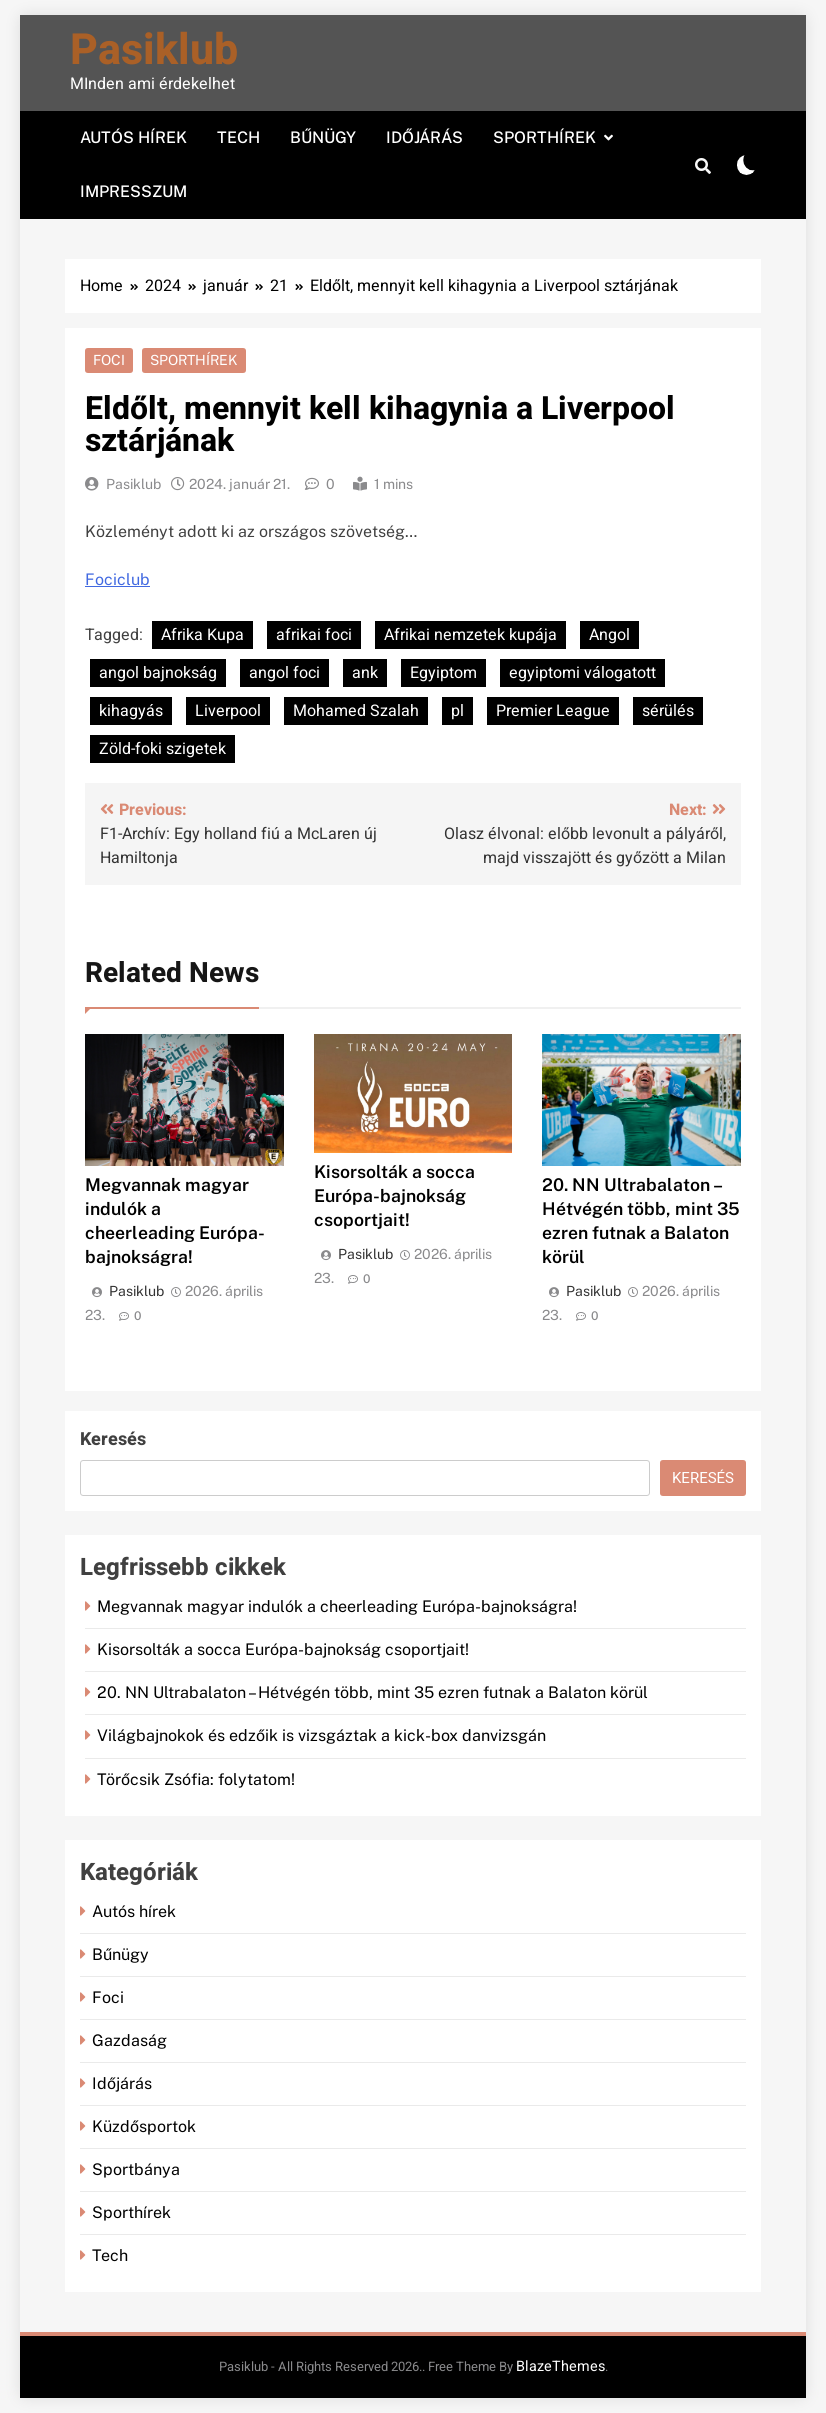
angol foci (284, 673)
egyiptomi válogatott (582, 673)
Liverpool (228, 711)
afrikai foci (314, 635)
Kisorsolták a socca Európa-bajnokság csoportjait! (394, 1195)
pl (457, 711)
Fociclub (117, 579)
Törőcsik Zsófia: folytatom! (196, 1779)
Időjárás (424, 137)
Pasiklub (154, 50)
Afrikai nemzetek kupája (470, 635)
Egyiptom (443, 673)
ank (365, 673)
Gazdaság (129, 2040)
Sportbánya (136, 2169)
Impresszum (133, 191)
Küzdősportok (144, 2126)
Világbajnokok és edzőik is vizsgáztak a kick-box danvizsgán (321, 1735)
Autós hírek (133, 137)
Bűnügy (323, 137)
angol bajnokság (158, 673)
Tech (238, 137)
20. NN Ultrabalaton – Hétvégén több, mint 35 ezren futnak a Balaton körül (372, 1692)
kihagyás (131, 711)
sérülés (668, 711)
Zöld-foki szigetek (162, 749)
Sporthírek (544, 137)
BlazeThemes (560, 2366)
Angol (609, 635)
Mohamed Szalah (356, 711)
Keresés (113, 1439)
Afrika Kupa (202, 635)
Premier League (553, 711)
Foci (109, 360)
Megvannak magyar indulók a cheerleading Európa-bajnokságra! (337, 1606)
